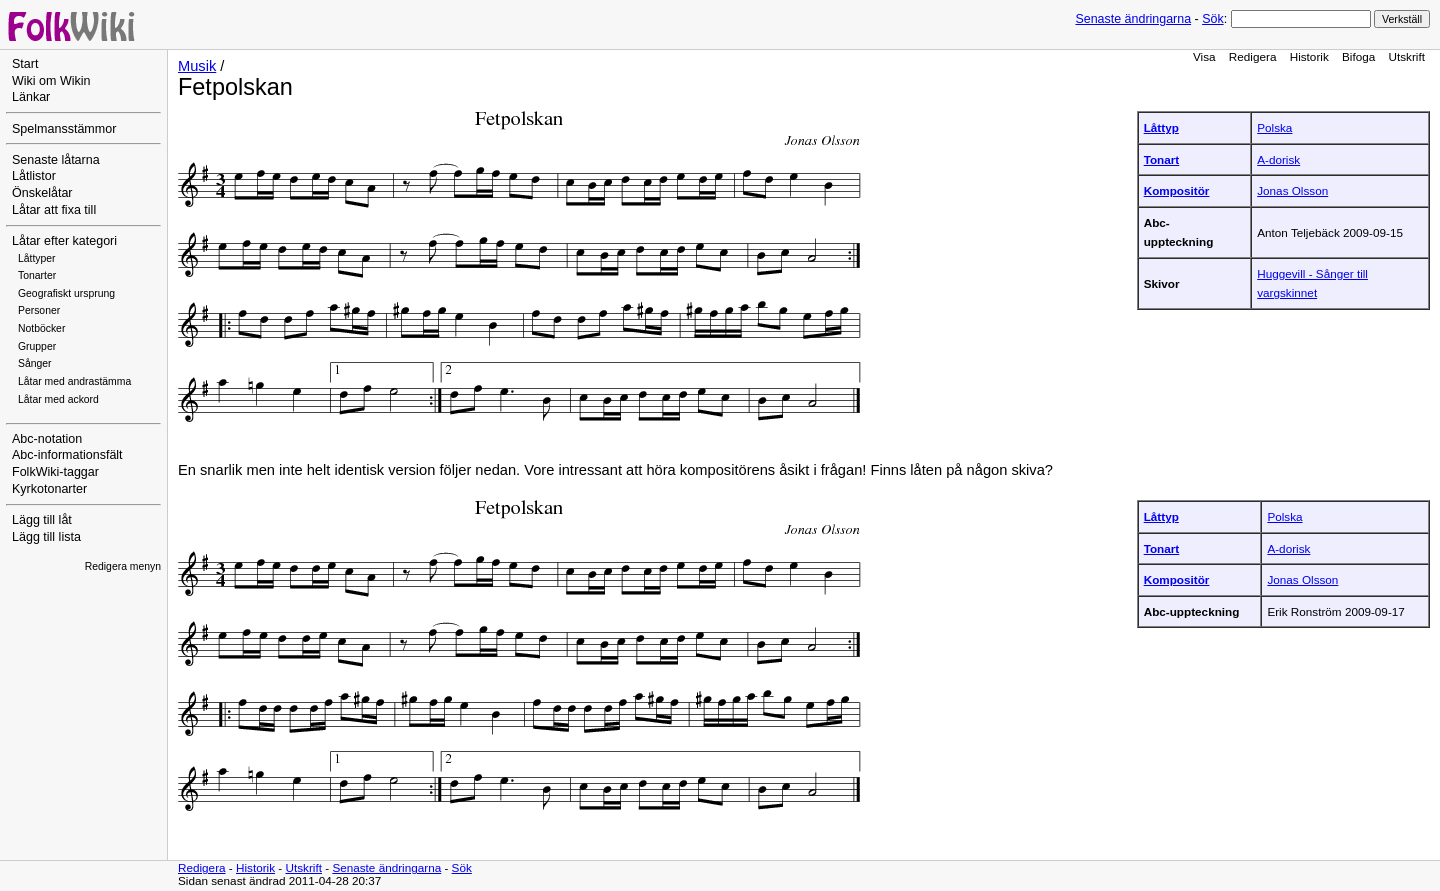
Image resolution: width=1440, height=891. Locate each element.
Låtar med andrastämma (74, 381)
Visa (1204, 56)
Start (25, 64)
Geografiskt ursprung (66, 293)
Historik (1309, 56)
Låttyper (37, 258)
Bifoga (1358, 56)
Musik (197, 66)
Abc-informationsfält (67, 455)
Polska (1274, 127)
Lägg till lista (46, 537)
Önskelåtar (42, 193)
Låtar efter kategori (64, 241)
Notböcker (41, 328)
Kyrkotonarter (49, 489)
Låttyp (1161, 127)
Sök (1212, 19)
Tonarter (37, 275)
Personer (39, 310)
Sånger (35, 363)
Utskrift (1407, 56)
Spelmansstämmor (64, 129)
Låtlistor (34, 176)
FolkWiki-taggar (55, 472)
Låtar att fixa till (54, 210)
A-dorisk (1278, 159)
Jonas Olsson (1292, 190)
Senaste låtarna (56, 160)
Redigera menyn (123, 566)
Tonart (1162, 159)
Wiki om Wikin (51, 81)
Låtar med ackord (58, 399)
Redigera (1253, 56)
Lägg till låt (42, 520)
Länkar (31, 97)
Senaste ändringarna (1133, 19)
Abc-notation (47, 439)
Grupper (37, 346)
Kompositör (1177, 190)
